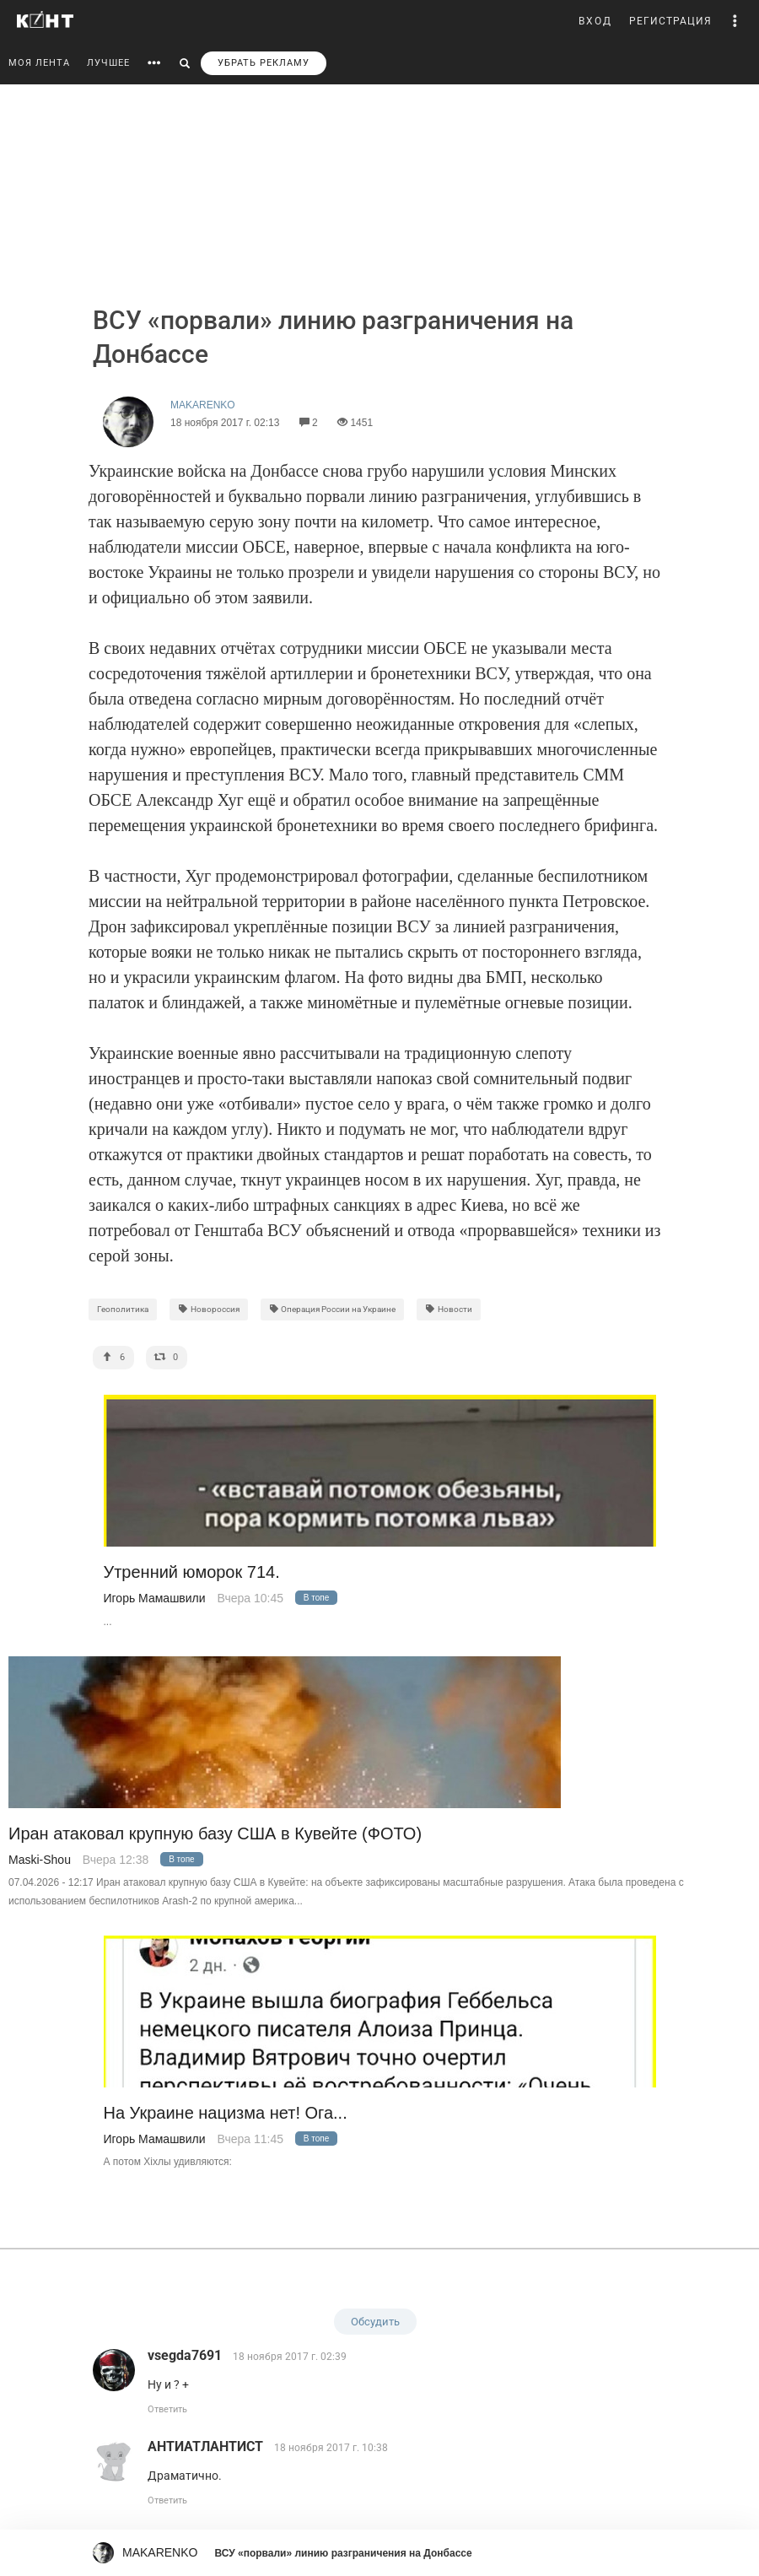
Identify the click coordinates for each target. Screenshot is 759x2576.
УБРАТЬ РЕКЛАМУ (264, 62)
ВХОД (595, 21)
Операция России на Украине (332, 1309)
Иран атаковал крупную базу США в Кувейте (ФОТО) (215, 1834)
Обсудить (375, 2321)
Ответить (167, 2409)
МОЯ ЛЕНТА (39, 62)
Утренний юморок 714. (192, 1572)
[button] (735, 21)
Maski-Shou (39, 1859)
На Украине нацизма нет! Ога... (225, 2113)
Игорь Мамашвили (155, 1598)
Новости (448, 1309)
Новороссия (209, 1309)
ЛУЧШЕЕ (108, 62)
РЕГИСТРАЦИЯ (670, 21)
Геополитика (122, 1309)
